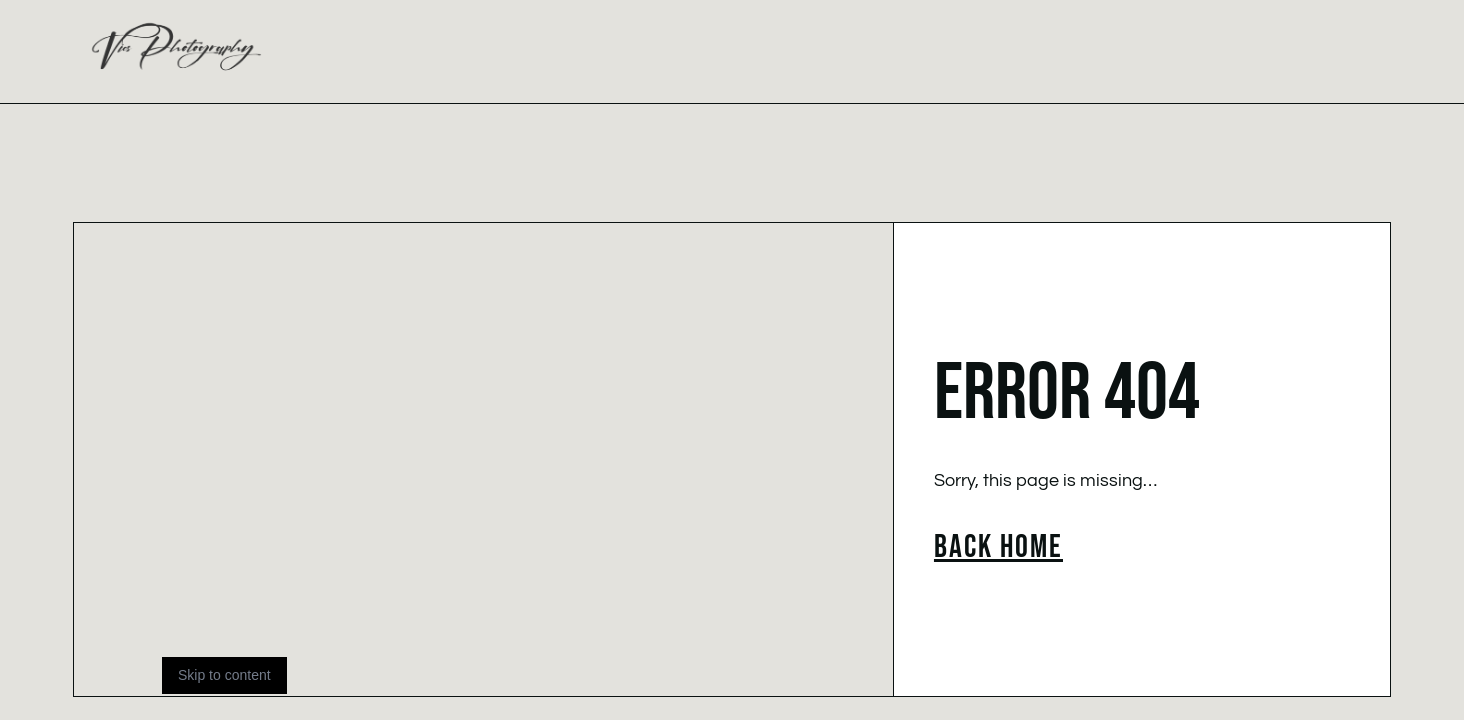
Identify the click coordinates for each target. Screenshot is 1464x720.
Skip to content (224, 675)
